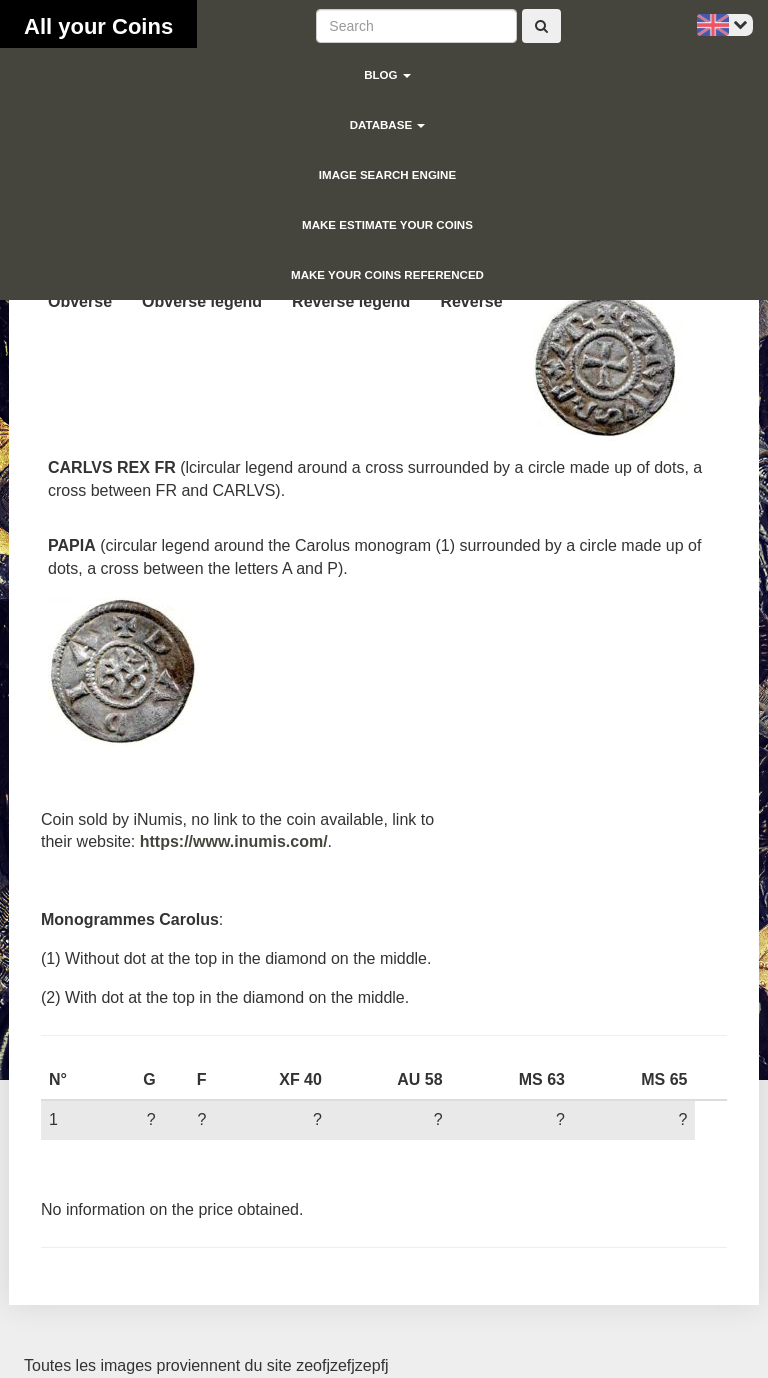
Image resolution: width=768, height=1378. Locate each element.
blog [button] (387, 75)
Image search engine (387, 175)
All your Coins (98, 26)
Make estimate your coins (387, 225)
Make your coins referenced (387, 275)
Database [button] (388, 125)
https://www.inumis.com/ (234, 841)
